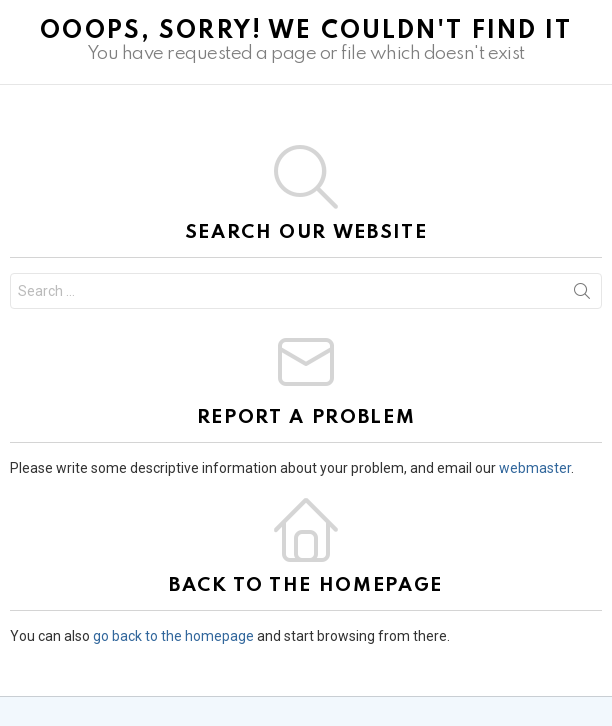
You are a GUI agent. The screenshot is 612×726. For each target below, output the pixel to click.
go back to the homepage (173, 636)
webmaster (535, 468)
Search (582, 295)
